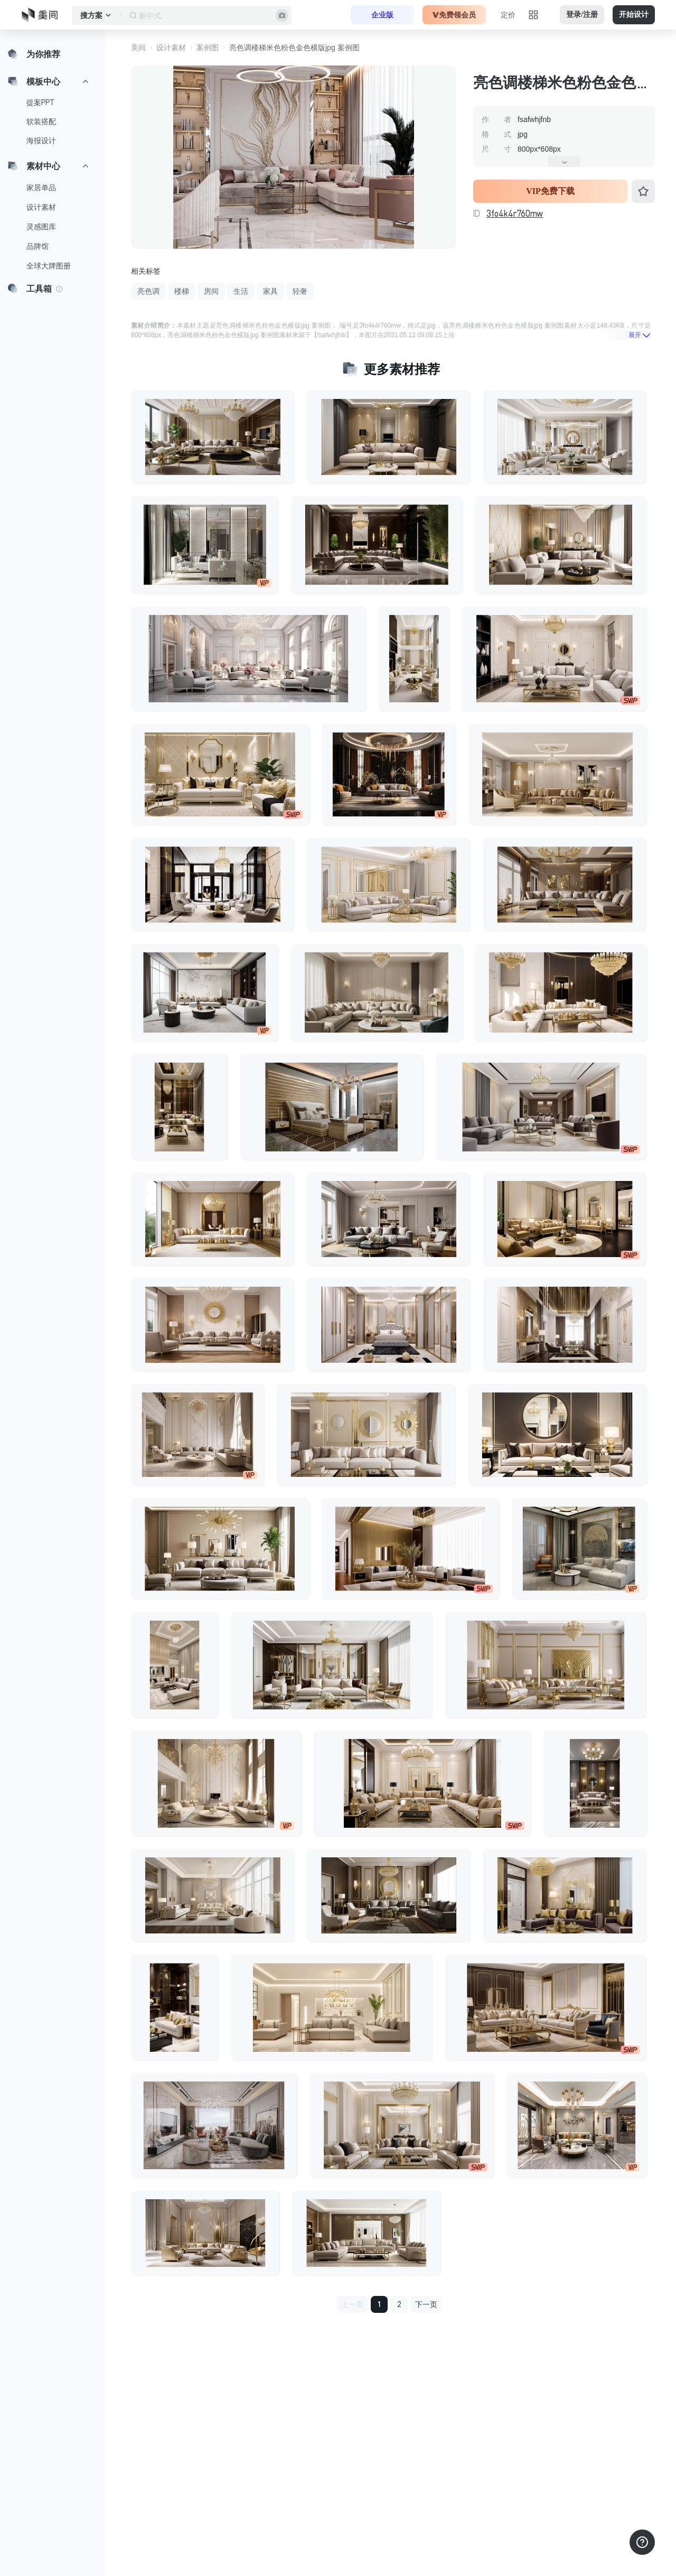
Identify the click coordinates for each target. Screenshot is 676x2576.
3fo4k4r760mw (514, 213)
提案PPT (40, 102)
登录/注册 (582, 14)
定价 (508, 15)
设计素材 (41, 207)
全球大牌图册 (48, 266)
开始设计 (634, 14)
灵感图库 (41, 226)
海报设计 (41, 140)
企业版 (382, 15)
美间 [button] (138, 47)
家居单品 (41, 187)
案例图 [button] (207, 47)
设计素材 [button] (171, 47)
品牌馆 (37, 246)
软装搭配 (41, 121)
